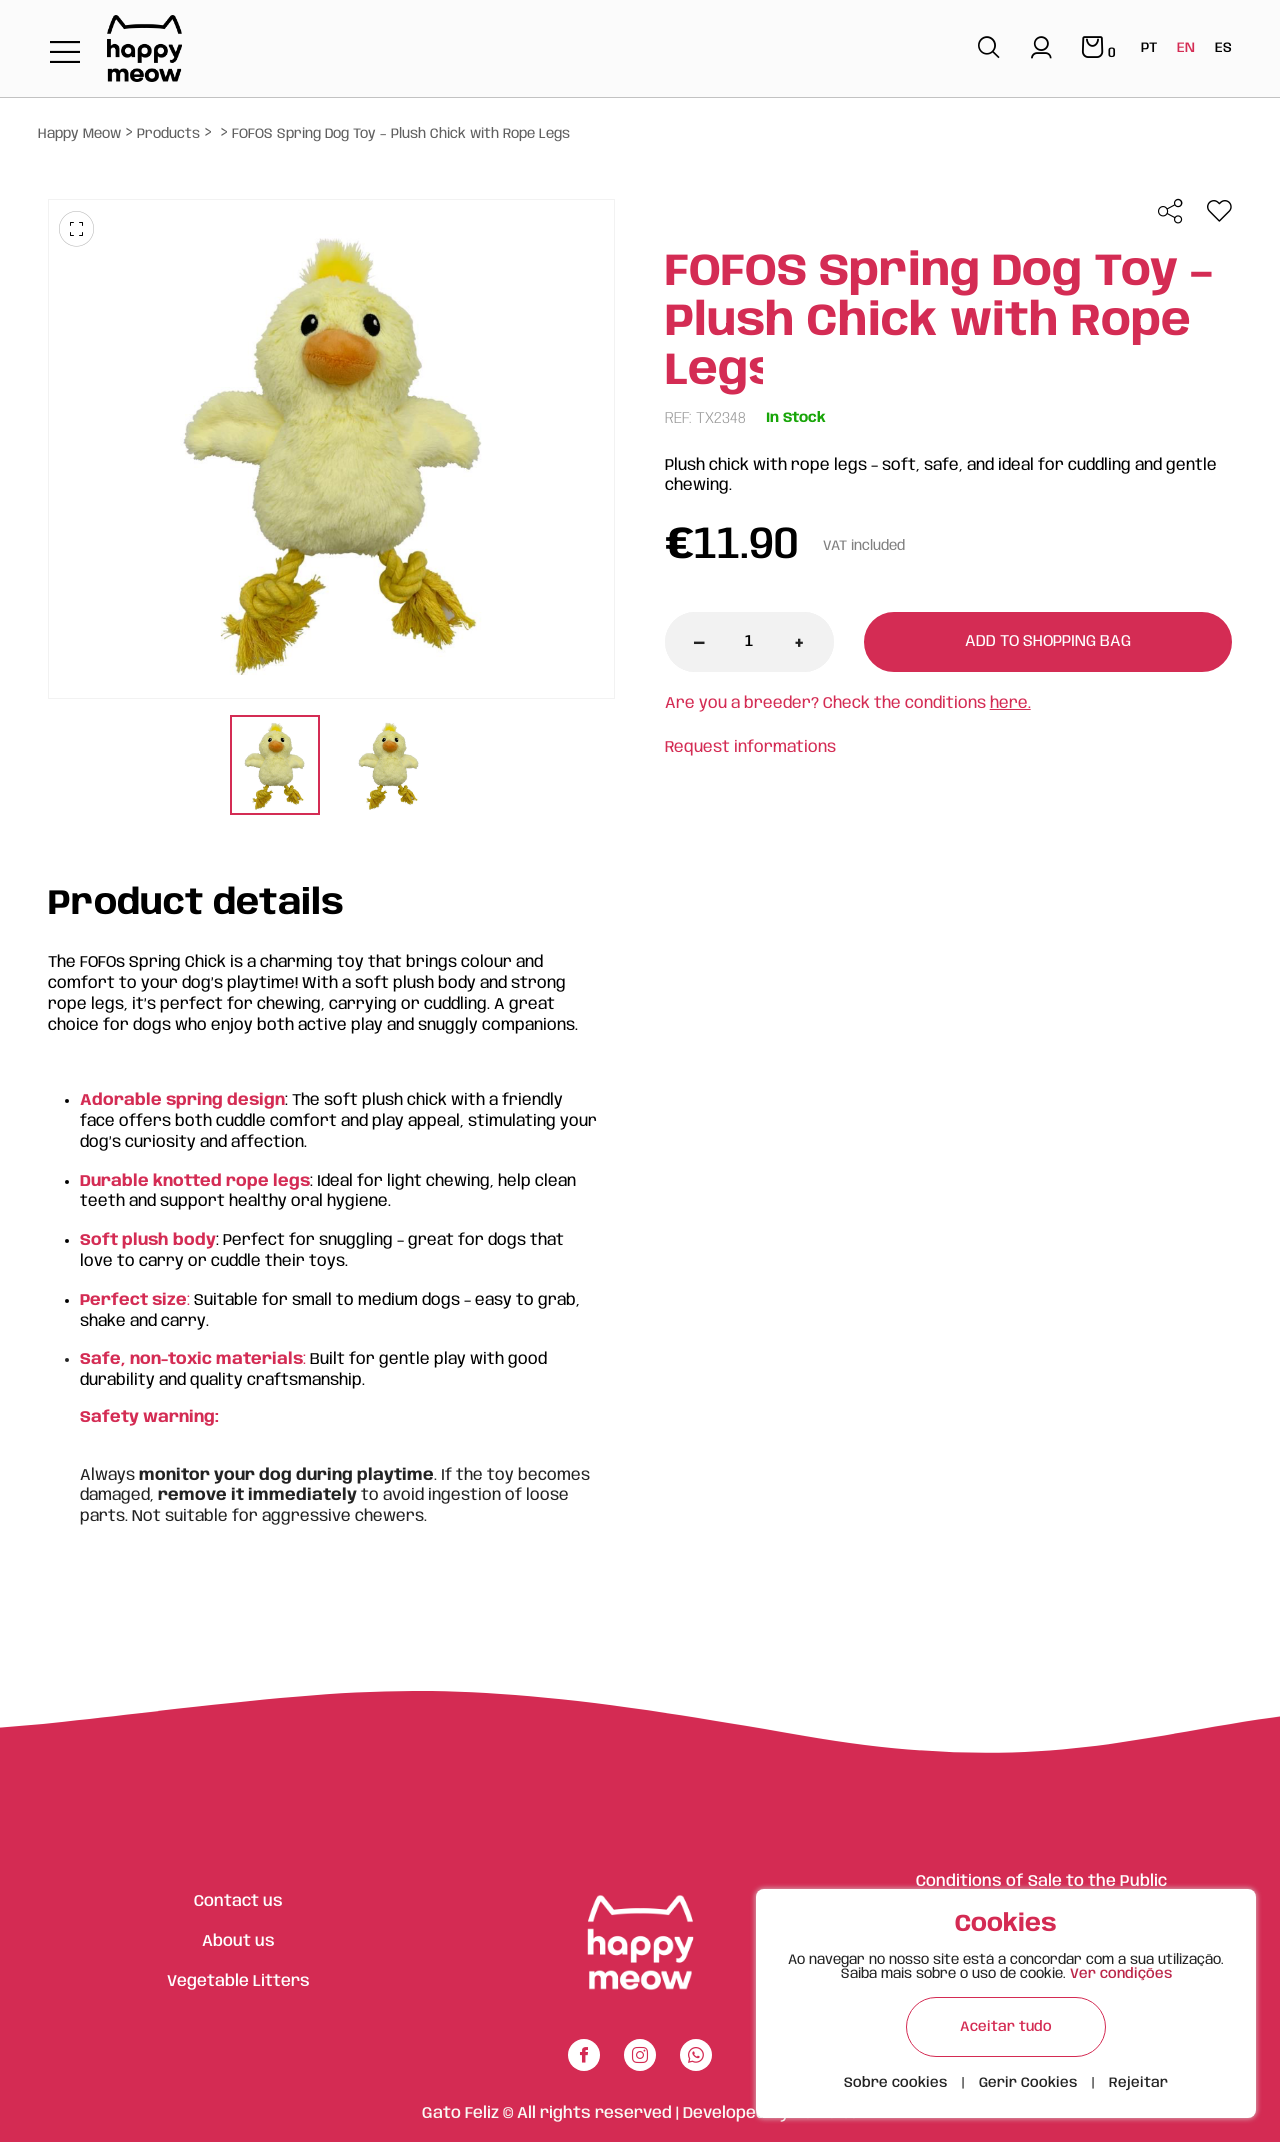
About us (238, 1941)
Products (168, 134)
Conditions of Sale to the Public (1041, 1881)
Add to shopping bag (1048, 641)
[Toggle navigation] (65, 53)
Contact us (238, 1901)
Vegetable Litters (238, 1981)
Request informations (750, 747)
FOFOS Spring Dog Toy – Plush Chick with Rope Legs (401, 134)
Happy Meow (79, 134)
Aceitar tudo (1006, 2027)
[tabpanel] (275, 767)
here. (1010, 703)
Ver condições (1121, 1974)
